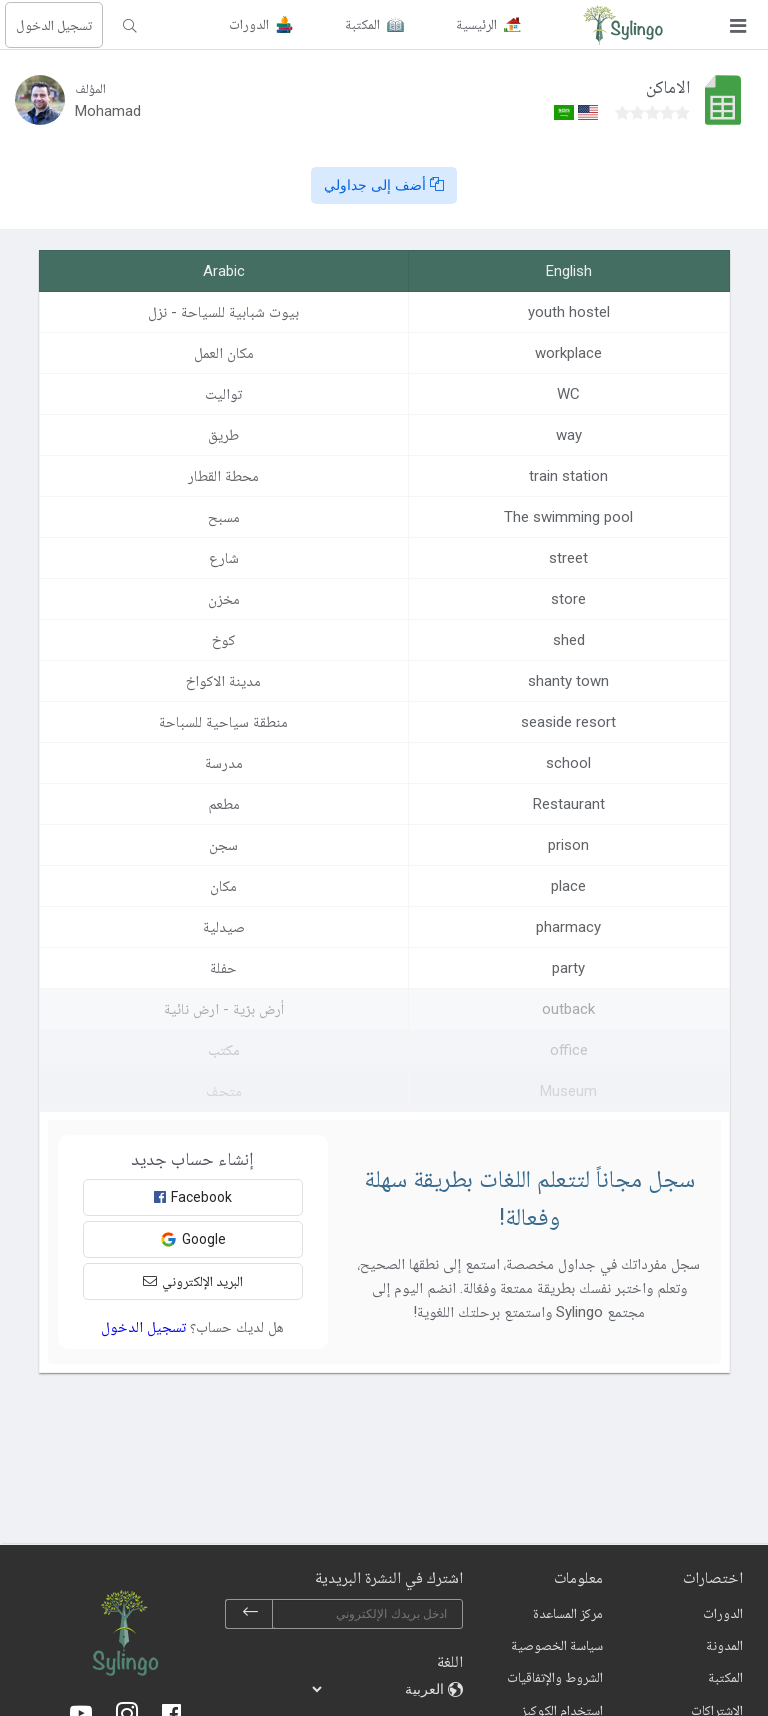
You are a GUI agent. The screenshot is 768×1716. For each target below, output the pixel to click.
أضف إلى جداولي (384, 185)
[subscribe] (250, 1614)
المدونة (724, 1645)
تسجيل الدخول (54, 25)
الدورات (723, 1613)
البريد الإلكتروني (193, 1281)
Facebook (193, 1197)
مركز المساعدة (568, 1613)
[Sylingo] (623, 25)
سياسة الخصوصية (557, 1645)
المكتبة (725, 1677)
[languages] (379, 1689)
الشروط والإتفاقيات (555, 1677)
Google (193, 1239)
